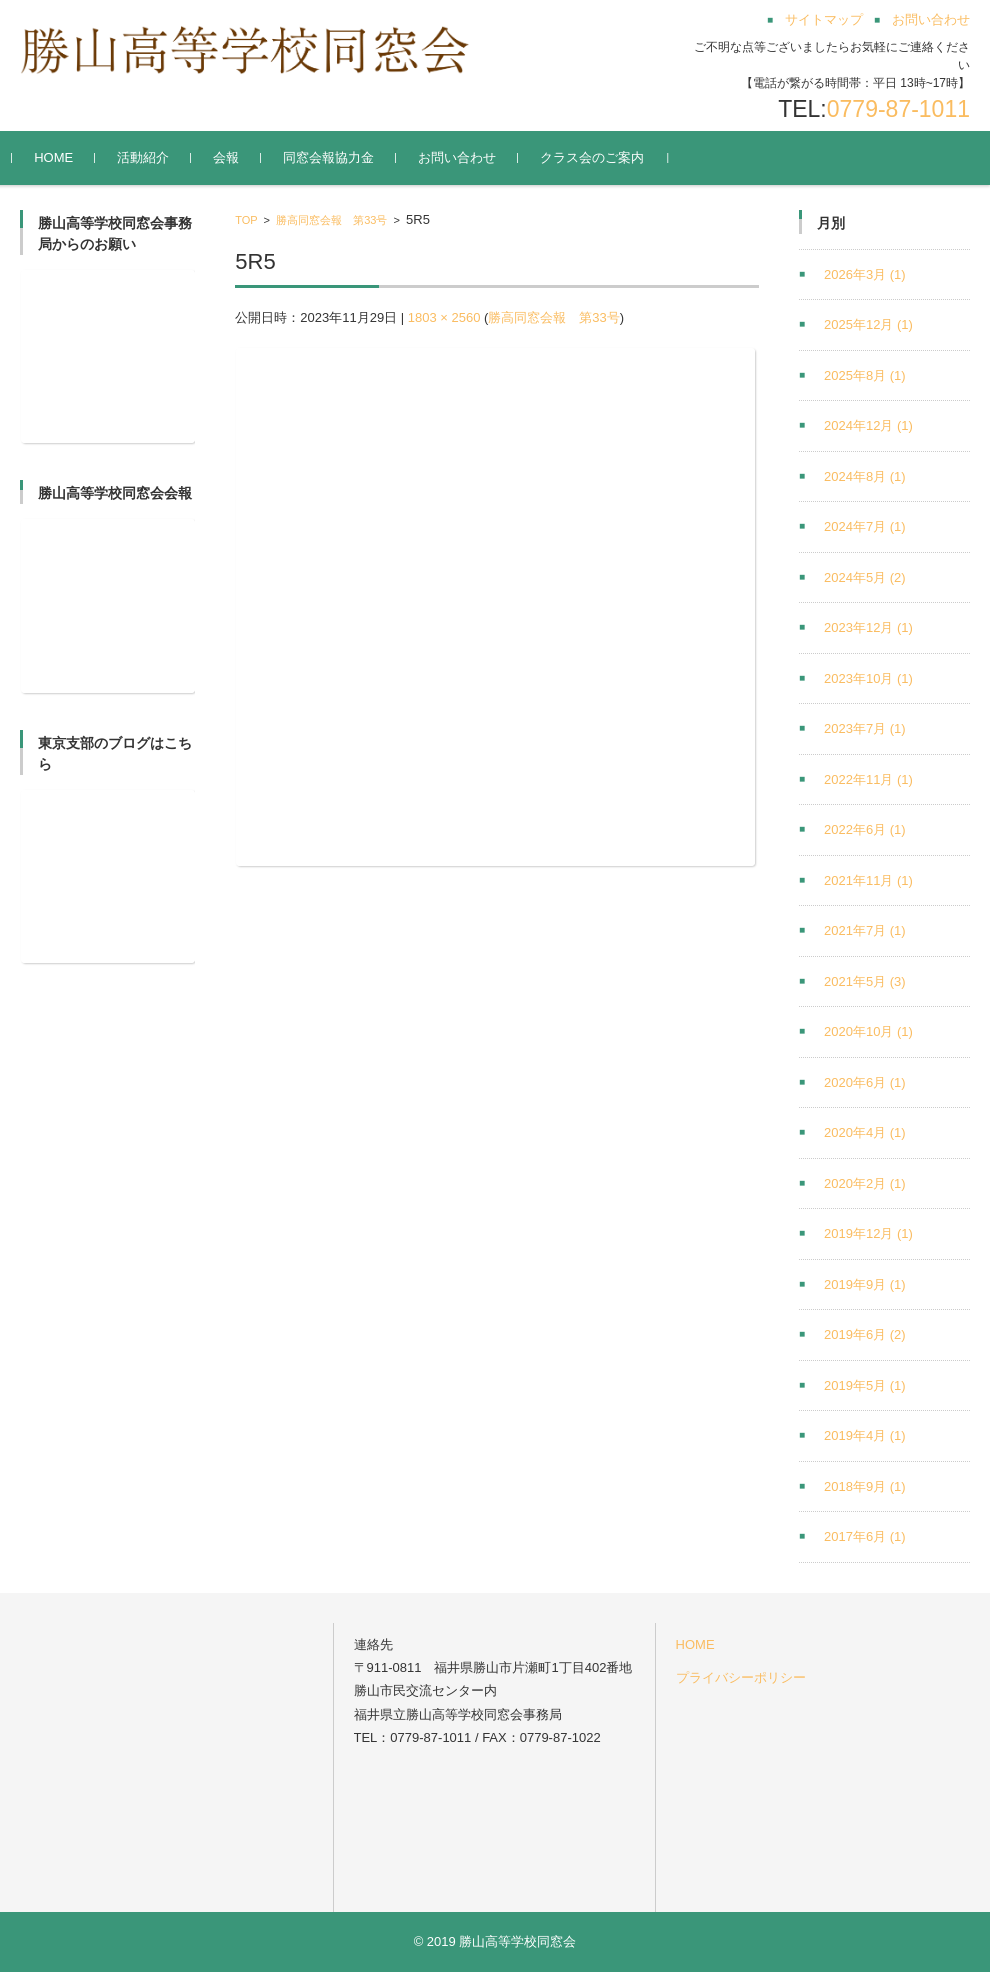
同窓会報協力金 (336, 157)
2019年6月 (865, 1334)
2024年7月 (865, 526)
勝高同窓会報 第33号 (331, 220)
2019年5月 (865, 1385)
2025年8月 (865, 375)
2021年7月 (865, 930)
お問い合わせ (465, 157)
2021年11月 (868, 880)
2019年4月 (865, 1435)
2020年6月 (865, 1082)
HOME (61, 157)
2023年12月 (868, 627)
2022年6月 (865, 829)
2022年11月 (868, 779)
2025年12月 (868, 324)
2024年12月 (868, 425)
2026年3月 (865, 274)
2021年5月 (865, 981)
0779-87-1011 (898, 109)
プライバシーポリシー (741, 1677)
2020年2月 (865, 1183)
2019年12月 (868, 1233)
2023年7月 (865, 728)
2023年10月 (868, 678)
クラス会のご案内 (600, 157)
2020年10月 (868, 1031)
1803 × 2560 (444, 317)
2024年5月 (865, 577)
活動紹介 (151, 157)
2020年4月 (865, 1132)
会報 (234, 157)
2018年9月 (865, 1486)
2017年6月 (865, 1536)
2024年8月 (865, 476)
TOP (246, 220)
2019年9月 (865, 1284)
